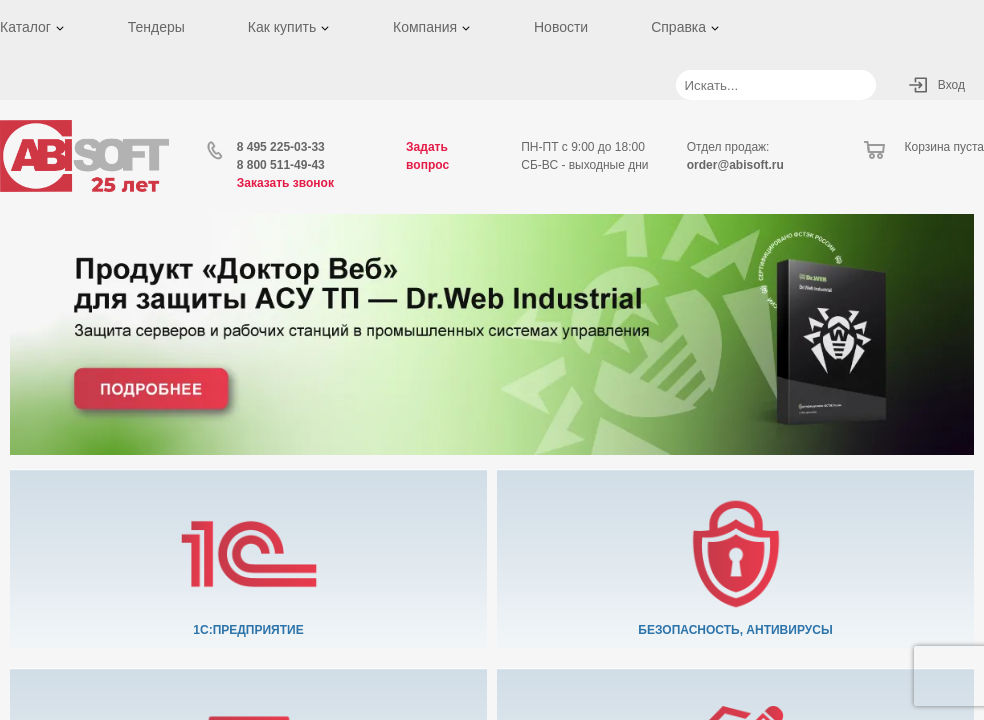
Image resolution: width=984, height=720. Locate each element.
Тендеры (156, 27)
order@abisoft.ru (735, 165)
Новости (561, 27)
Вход (951, 85)
